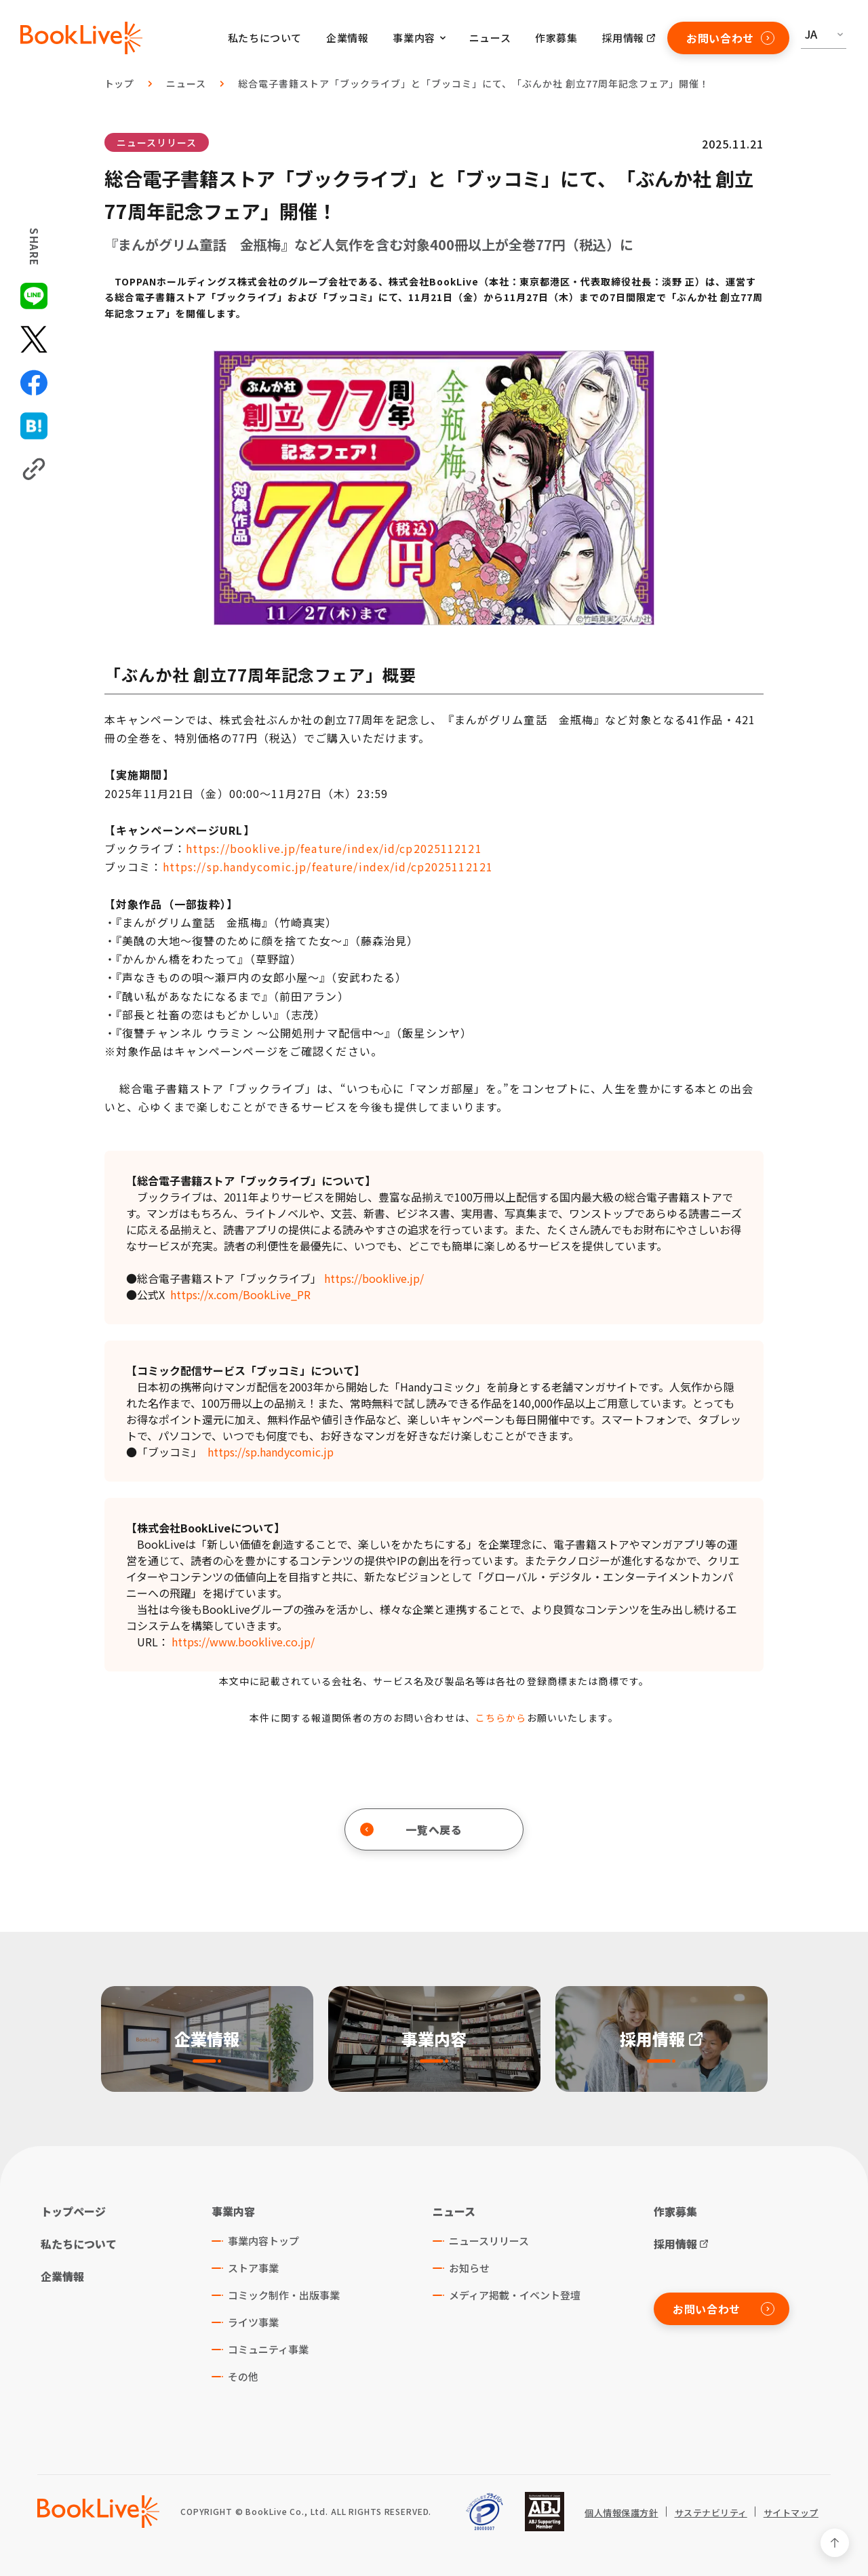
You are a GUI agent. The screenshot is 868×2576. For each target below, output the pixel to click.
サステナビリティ (711, 2513)
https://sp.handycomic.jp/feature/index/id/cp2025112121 (328, 866)
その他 (243, 2376)
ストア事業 (253, 2268)
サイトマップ (791, 2513)
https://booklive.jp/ (374, 1278)
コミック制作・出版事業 (284, 2295)
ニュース (490, 38)
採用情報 (623, 38)
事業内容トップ (263, 2241)
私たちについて (265, 38)
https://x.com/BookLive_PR (240, 1294)
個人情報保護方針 (621, 2513)
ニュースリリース (157, 142)
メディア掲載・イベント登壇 (514, 2295)
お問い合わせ (730, 38)
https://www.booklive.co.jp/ (243, 1641)
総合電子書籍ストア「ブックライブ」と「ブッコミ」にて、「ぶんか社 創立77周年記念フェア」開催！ (473, 83)
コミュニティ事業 (268, 2349)
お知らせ (469, 2268)
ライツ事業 (253, 2322)
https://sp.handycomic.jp (271, 1452)
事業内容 (233, 2211)
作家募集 (556, 38)
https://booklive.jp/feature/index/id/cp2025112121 (334, 848)
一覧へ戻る (411, 1829)
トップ (119, 83)
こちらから (501, 1717)
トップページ (73, 2211)
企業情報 (347, 38)
